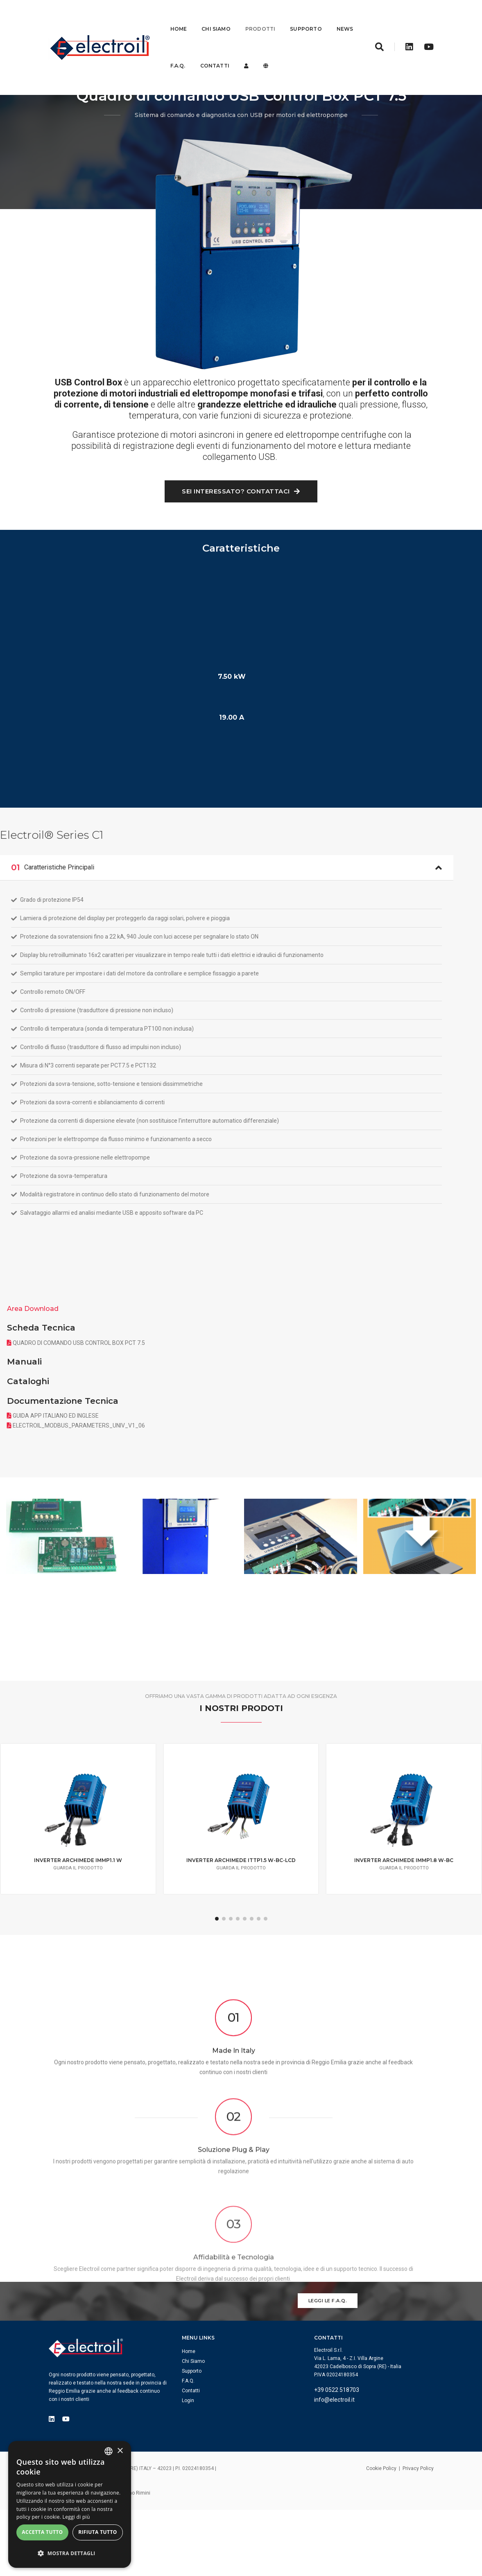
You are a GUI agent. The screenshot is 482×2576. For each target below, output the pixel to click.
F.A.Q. (209, 55)
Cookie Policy (381, 2527)
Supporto (305, 18)
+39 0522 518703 (348, 2447)
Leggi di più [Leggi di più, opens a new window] (76, 2520)
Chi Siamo (216, 18)
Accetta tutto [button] (42, 2536)
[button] (69, 2555)
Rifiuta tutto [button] (97, 2536)
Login (199, 2449)
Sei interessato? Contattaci (241, 588)
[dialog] (69, 2505)
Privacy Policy (418, 2527)
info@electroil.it (346, 2457)
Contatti (245, 55)
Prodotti (260, 18)
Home (178, 18)
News (178, 55)
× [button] (120, 2452)
